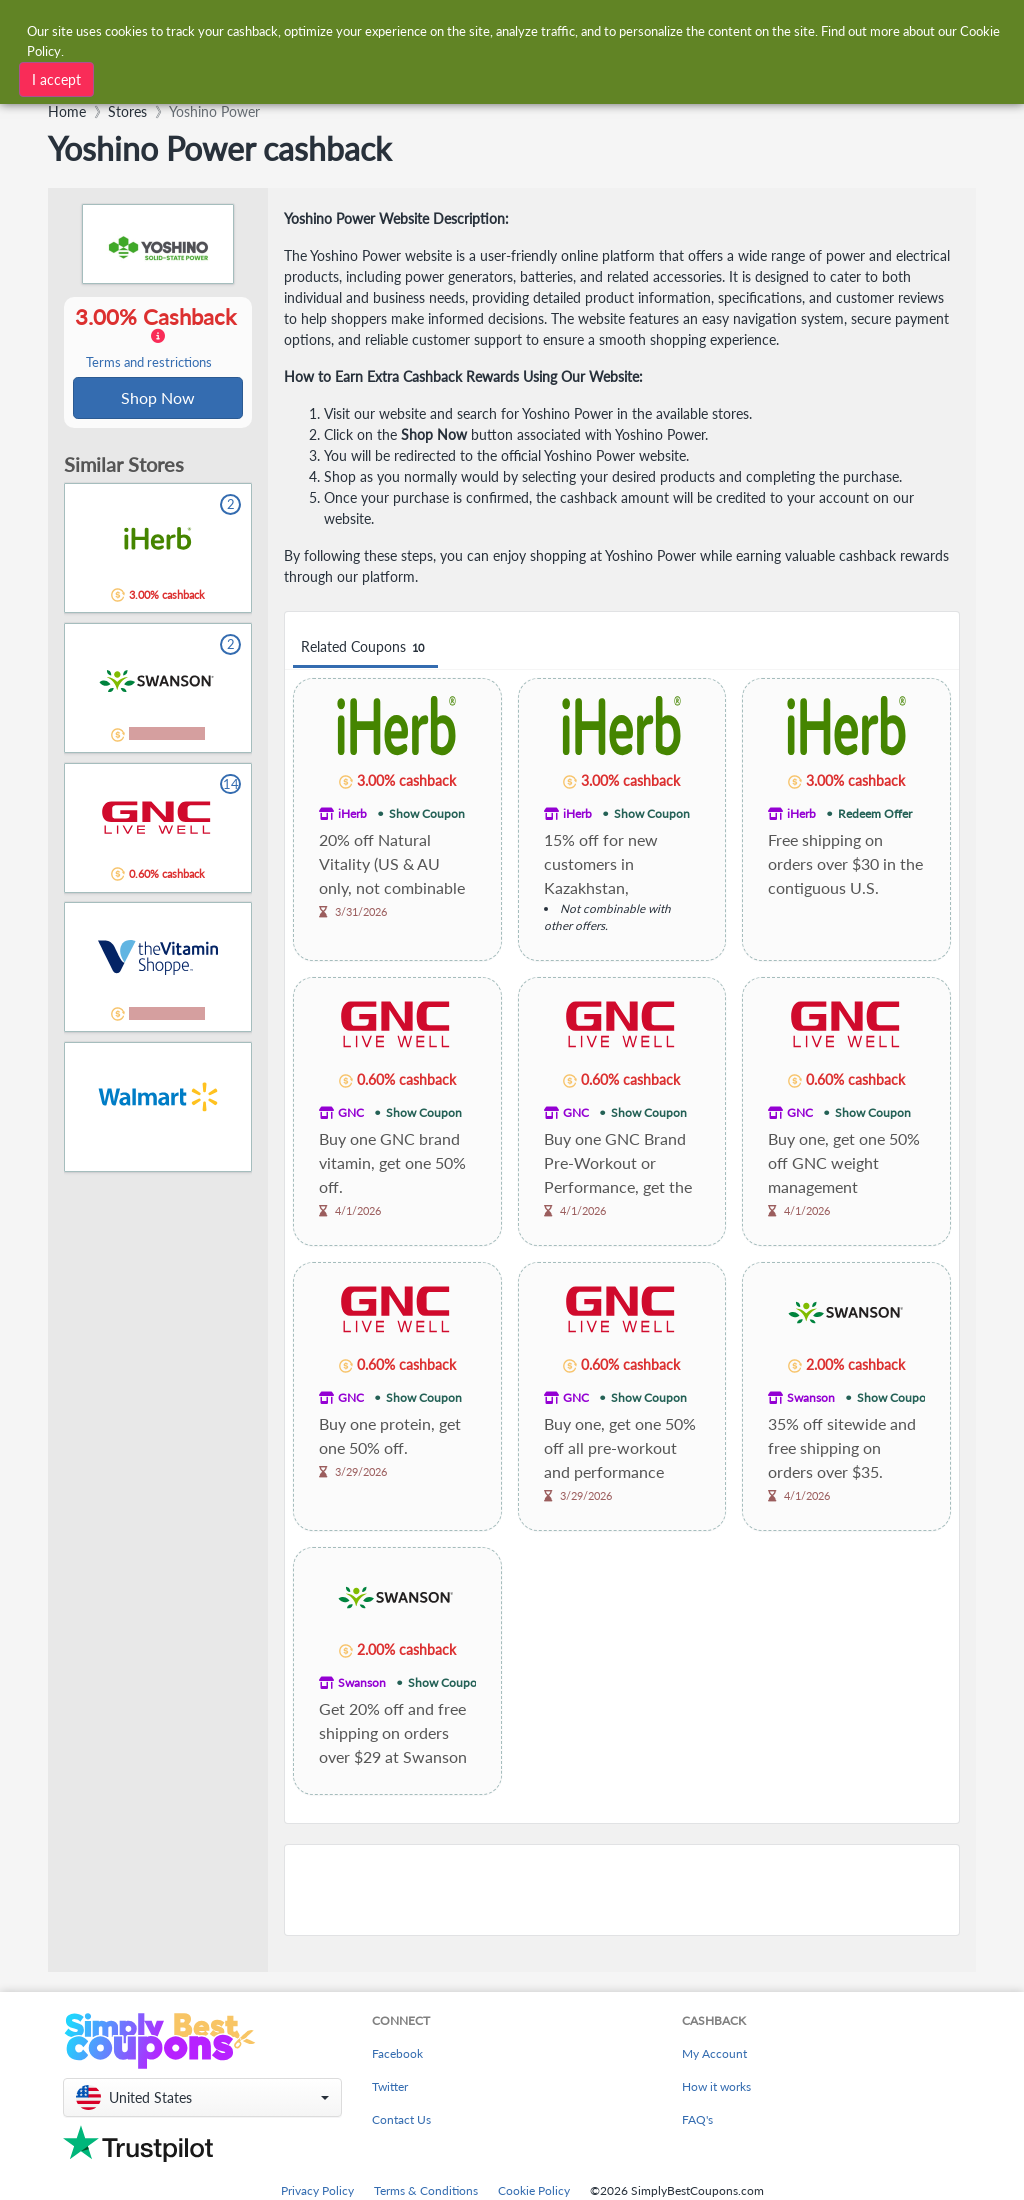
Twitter (390, 2086)
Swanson (811, 1397)
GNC (351, 1112)
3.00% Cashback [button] (158, 338)
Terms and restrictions (149, 363)
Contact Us (401, 2119)
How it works (716, 2086)
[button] (202, 2097)
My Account (714, 2053)
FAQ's (697, 2119)
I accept (56, 78)
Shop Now (158, 398)
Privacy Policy (317, 2190)
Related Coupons (365, 647)
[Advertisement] (622, 1890)
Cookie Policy (534, 2190)
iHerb (352, 813)
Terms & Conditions (426, 2190)
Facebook (397, 2053)
